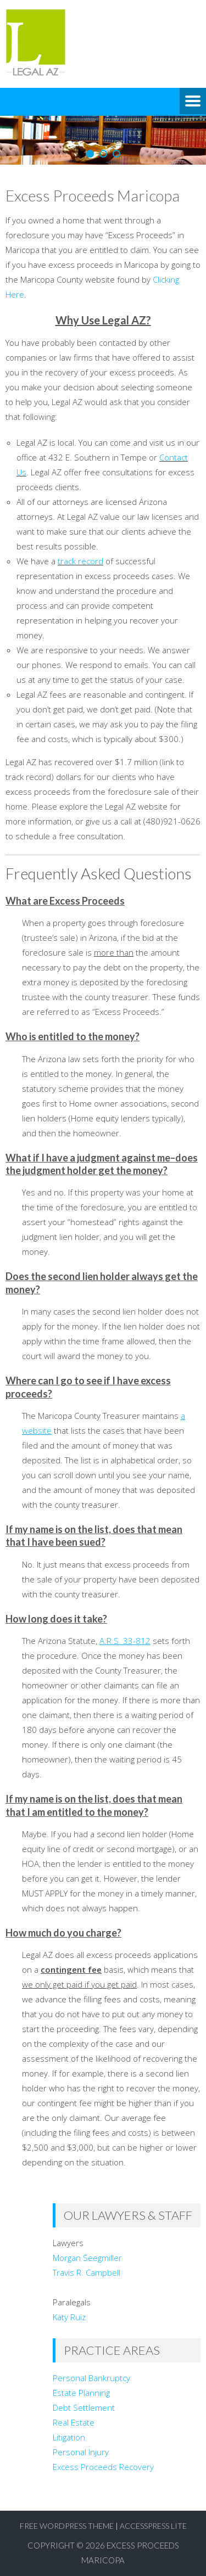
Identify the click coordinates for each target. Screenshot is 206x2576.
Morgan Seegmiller (87, 2257)
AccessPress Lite (153, 2525)
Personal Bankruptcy (91, 2377)
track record (80, 560)
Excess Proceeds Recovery (103, 2466)
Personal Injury (81, 2451)
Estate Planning (81, 2392)
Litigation (69, 2437)
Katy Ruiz (69, 2316)
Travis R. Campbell (86, 2272)
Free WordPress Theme (67, 2525)
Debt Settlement (84, 2407)
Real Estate (73, 2422)
